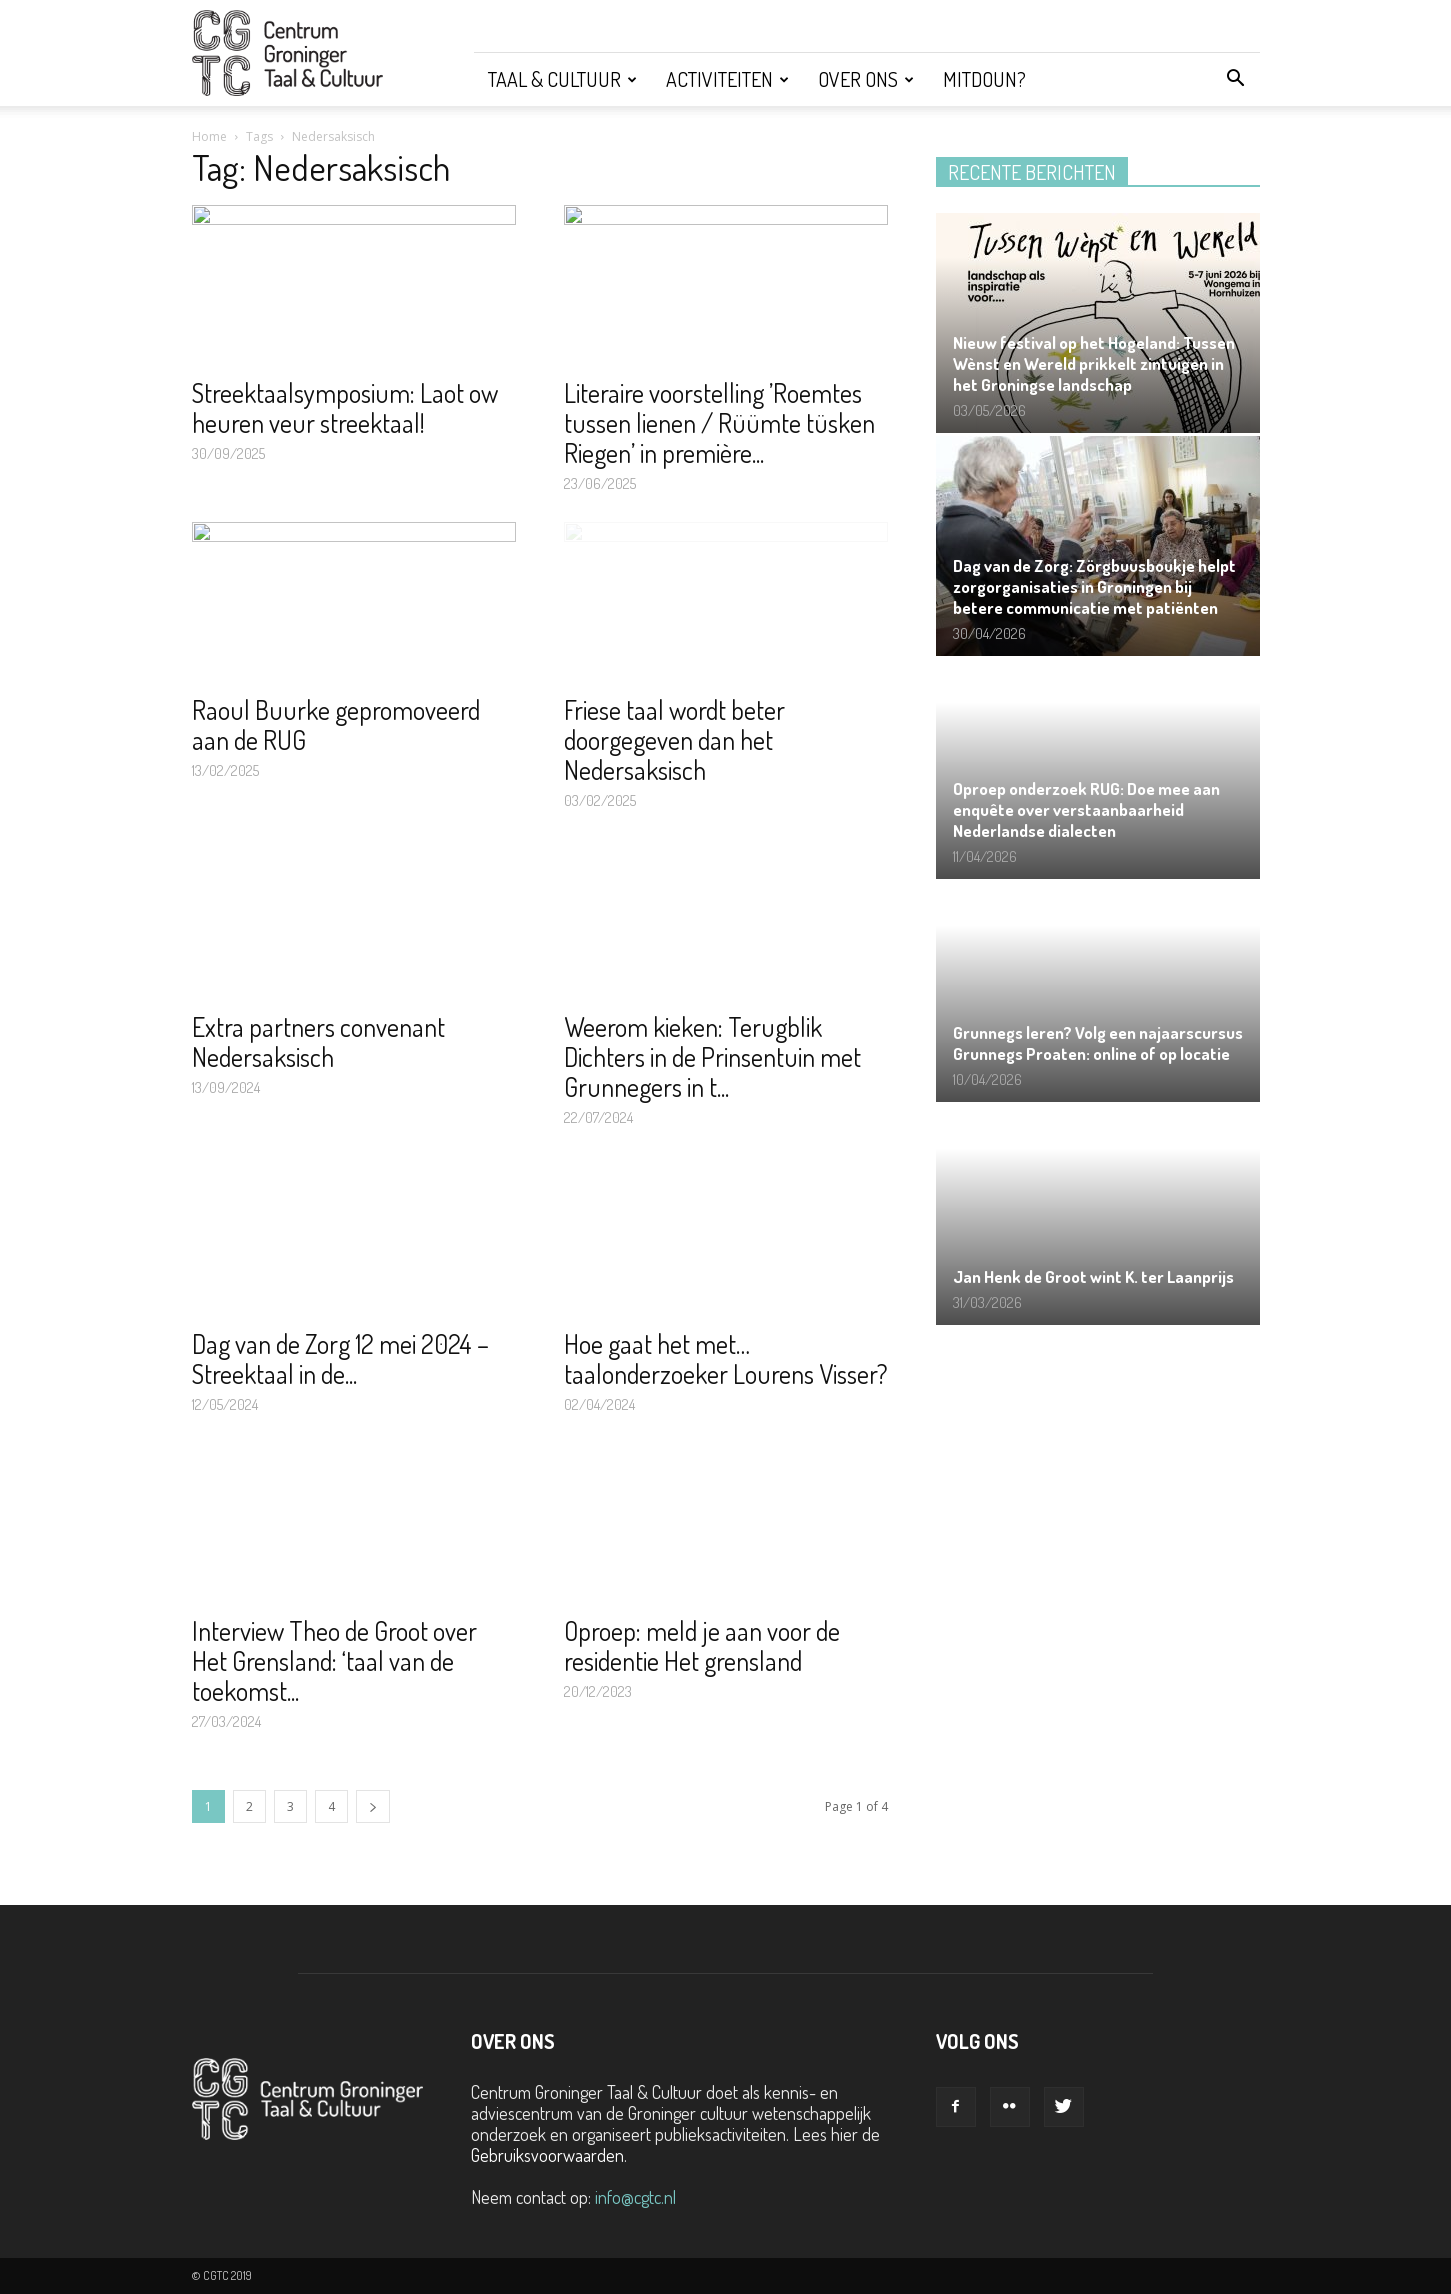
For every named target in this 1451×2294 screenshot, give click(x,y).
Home (209, 136)
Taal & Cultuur (562, 79)
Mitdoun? (984, 79)
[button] (1236, 79)
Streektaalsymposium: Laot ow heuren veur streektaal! (345, 407)
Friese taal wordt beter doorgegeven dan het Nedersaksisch (674, 739)
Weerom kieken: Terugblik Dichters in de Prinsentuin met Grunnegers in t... (712, 1056)
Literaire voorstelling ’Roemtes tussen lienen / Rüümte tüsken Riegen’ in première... (719, 422)
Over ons (866, 79)
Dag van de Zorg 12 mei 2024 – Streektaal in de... (340, 1358)
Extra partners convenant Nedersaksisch (318, 1041)
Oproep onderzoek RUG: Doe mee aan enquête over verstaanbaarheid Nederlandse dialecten (1086, 809)
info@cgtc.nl (635, 2197)
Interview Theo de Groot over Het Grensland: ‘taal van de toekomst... (334, 1660)
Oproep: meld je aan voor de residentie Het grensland (702, 1645)
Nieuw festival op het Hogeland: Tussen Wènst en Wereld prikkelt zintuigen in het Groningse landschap (1094, 363)
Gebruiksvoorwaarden (547, 2155)
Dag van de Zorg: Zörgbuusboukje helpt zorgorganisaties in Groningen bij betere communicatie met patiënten (1094, 586)
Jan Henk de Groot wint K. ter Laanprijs (1093, 1276)
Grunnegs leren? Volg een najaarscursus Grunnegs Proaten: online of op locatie (1098, 1043)
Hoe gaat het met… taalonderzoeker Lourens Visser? (726, 1358)
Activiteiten (727, 79)
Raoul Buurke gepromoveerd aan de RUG (336, 724)
